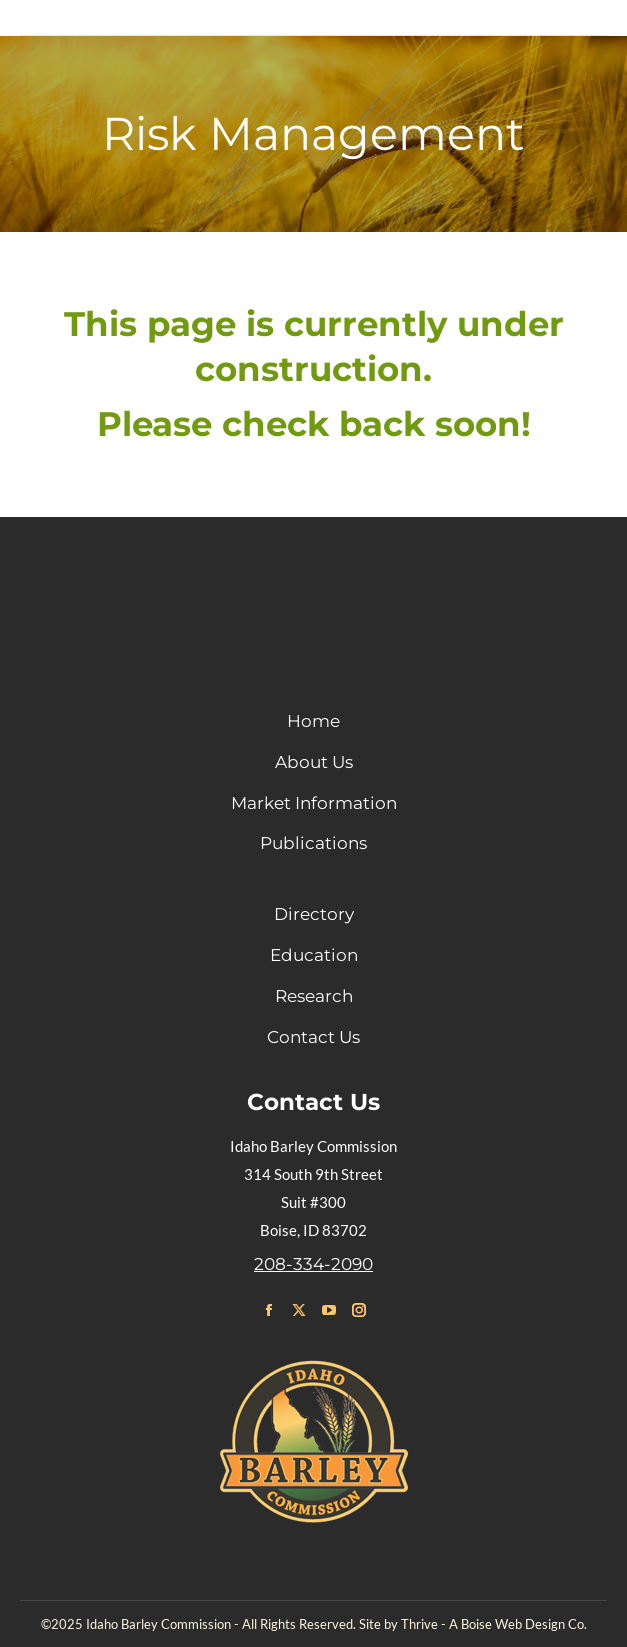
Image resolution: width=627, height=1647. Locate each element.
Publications (313, 843)
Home (313, 721)
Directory (314, 914)
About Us (314, 762)
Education (314, 955)
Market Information (314, 803)
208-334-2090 (313, 1264)
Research (314, 996)
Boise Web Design (513, 1624)
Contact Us (313, 1037)
